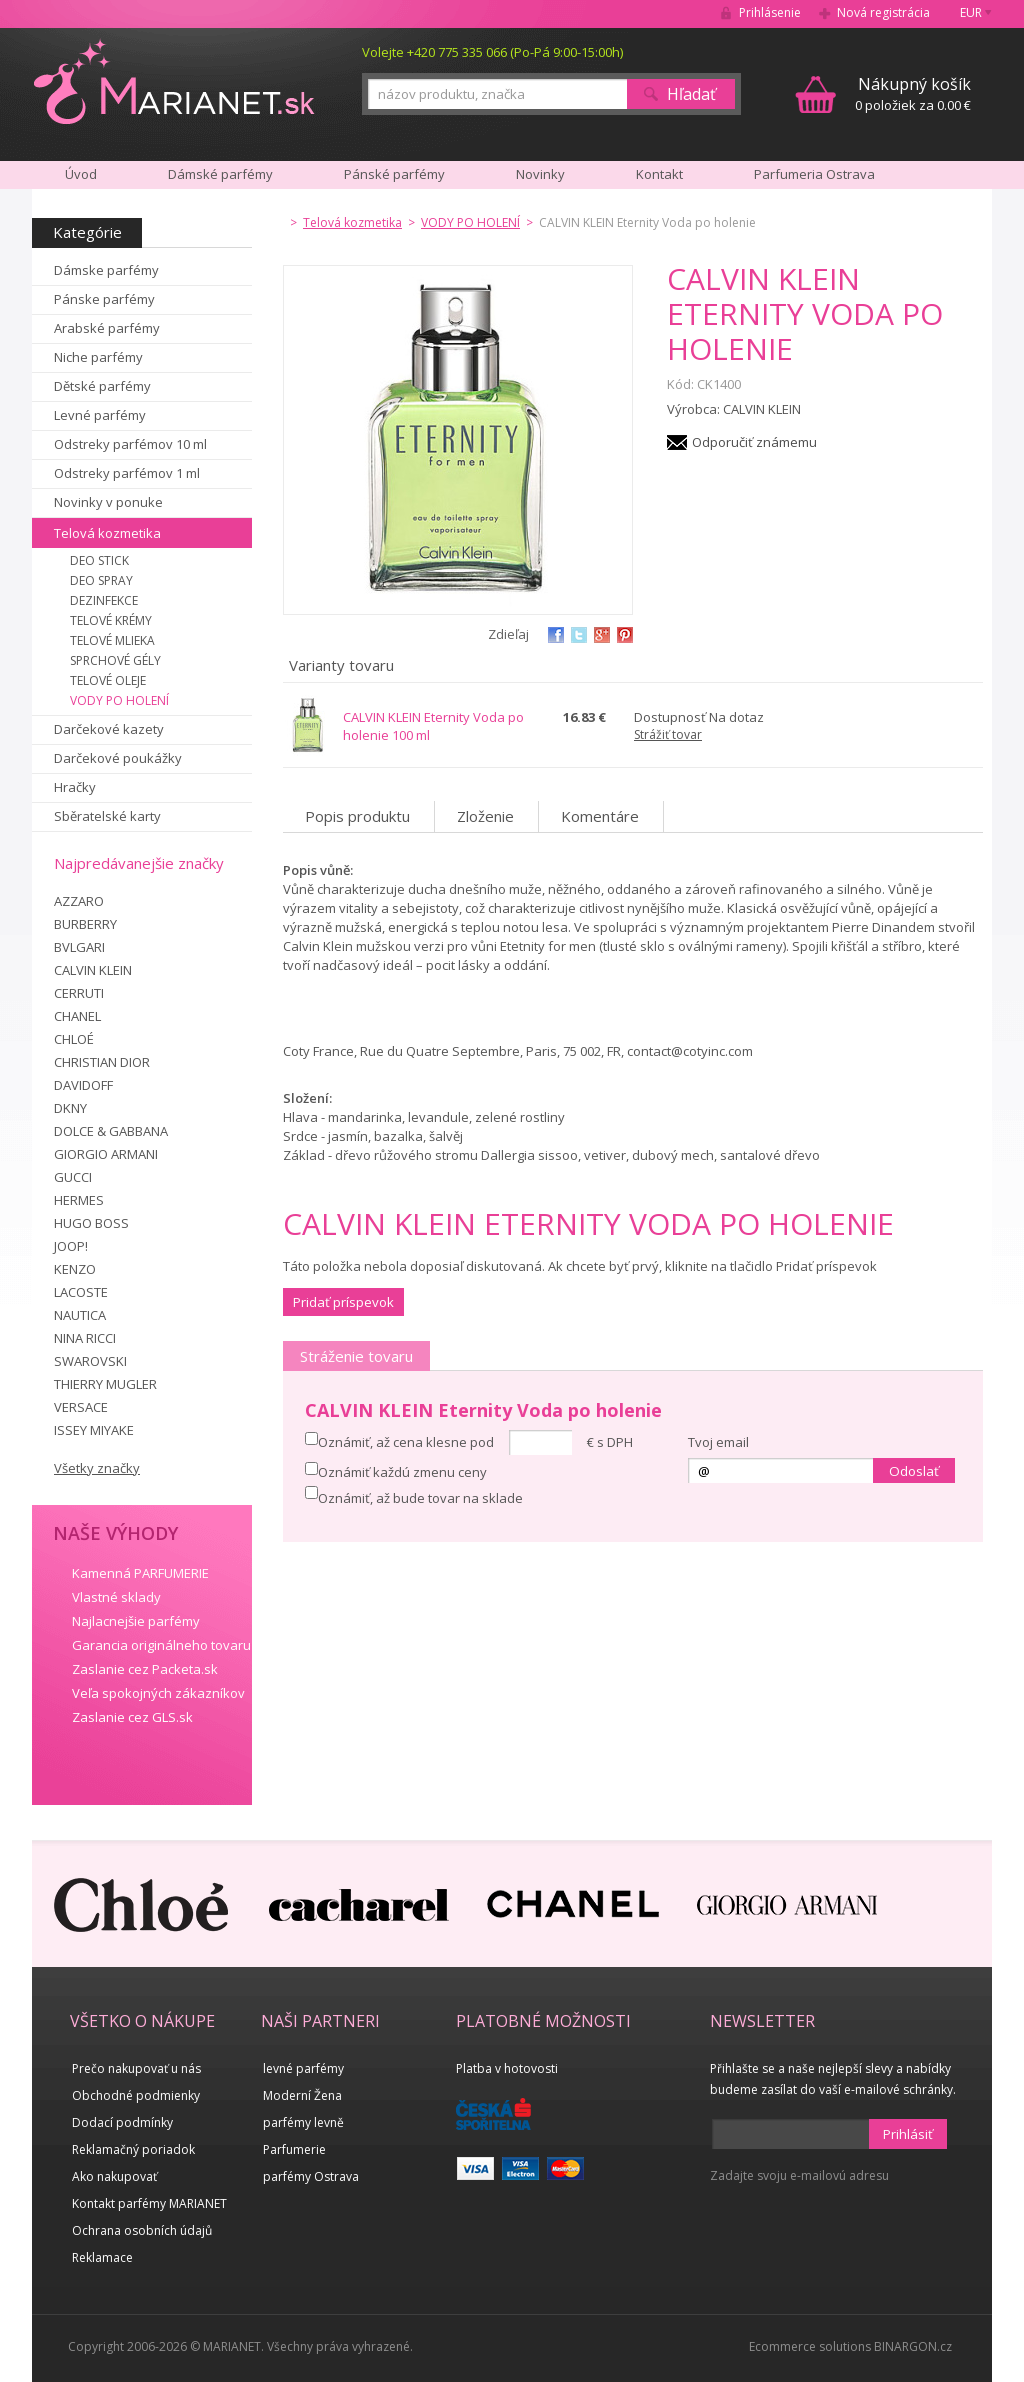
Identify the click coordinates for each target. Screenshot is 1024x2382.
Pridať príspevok (343, 1302)
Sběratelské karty (107, 816)
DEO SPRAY (101, 580)
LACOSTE (81, 1292)
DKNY (70, 1108)
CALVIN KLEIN (93, 970)
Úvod (81, 174)
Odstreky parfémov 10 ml (130, 444)
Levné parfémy (100, 415)
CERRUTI (79, 993)
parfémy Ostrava (311, 2176)
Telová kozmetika (107, 533)
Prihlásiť (908, 2134)
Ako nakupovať (114, 2176)
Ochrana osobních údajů (142, 2230)
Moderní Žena (302, 2095)
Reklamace (102, 2257)
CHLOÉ (74, 1039)
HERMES (79, 1200)
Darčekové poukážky (118, 758)
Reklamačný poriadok (133, 2149)
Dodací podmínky (122, 2122)
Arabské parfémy (107, 328)
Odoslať (914, 1471)
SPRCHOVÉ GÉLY (115, 660)
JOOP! (71, 1246)
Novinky (540, 174)
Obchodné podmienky (136, 2095)
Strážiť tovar (668, 734)
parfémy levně (303, 2122)
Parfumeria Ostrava (814, 174)
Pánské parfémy (394, 174)
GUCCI (73, 1177)
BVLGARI (79, 947)
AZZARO (79, 901)
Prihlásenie (770, 12)
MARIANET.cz (175, 81)
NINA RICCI (85, 1338)
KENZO (75, 1269)
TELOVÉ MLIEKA (112, 640)
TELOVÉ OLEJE (108, 680)
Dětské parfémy (102, 386)
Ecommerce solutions (810, 2346)
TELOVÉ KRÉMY (111, 620)
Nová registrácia (883, 12)
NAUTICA (80, 1315)
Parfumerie (294, 2149)
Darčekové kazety (109, 729)
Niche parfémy (98, 357)
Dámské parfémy (220, 174)
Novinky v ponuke (108, 502)
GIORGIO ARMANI (106, 1154)
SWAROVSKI (90, 1361)
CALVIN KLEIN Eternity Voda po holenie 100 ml (433, 726)
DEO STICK (99, 560)
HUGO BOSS (91, 1223)
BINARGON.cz (913, 2346)
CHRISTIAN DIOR (102, 1062)
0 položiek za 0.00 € (913, 93)
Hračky (75, 787)
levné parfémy (303, 2068)
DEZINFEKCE (104, 600)
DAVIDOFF (83, 1085)
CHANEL (77, 1016)
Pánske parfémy (104, 299)
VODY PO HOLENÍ (119, 700)
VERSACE (81, 1407)
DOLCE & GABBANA (111, 1131)
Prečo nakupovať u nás (136, 2068)
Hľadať (691, 94)
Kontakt (659, 174)
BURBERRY (85, 924)
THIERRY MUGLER (105, 1384)
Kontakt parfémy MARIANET (149, 2203)
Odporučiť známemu (754, 442)
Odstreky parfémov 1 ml (127, 473)
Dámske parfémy (106, 270)
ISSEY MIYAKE (94, 1430)
